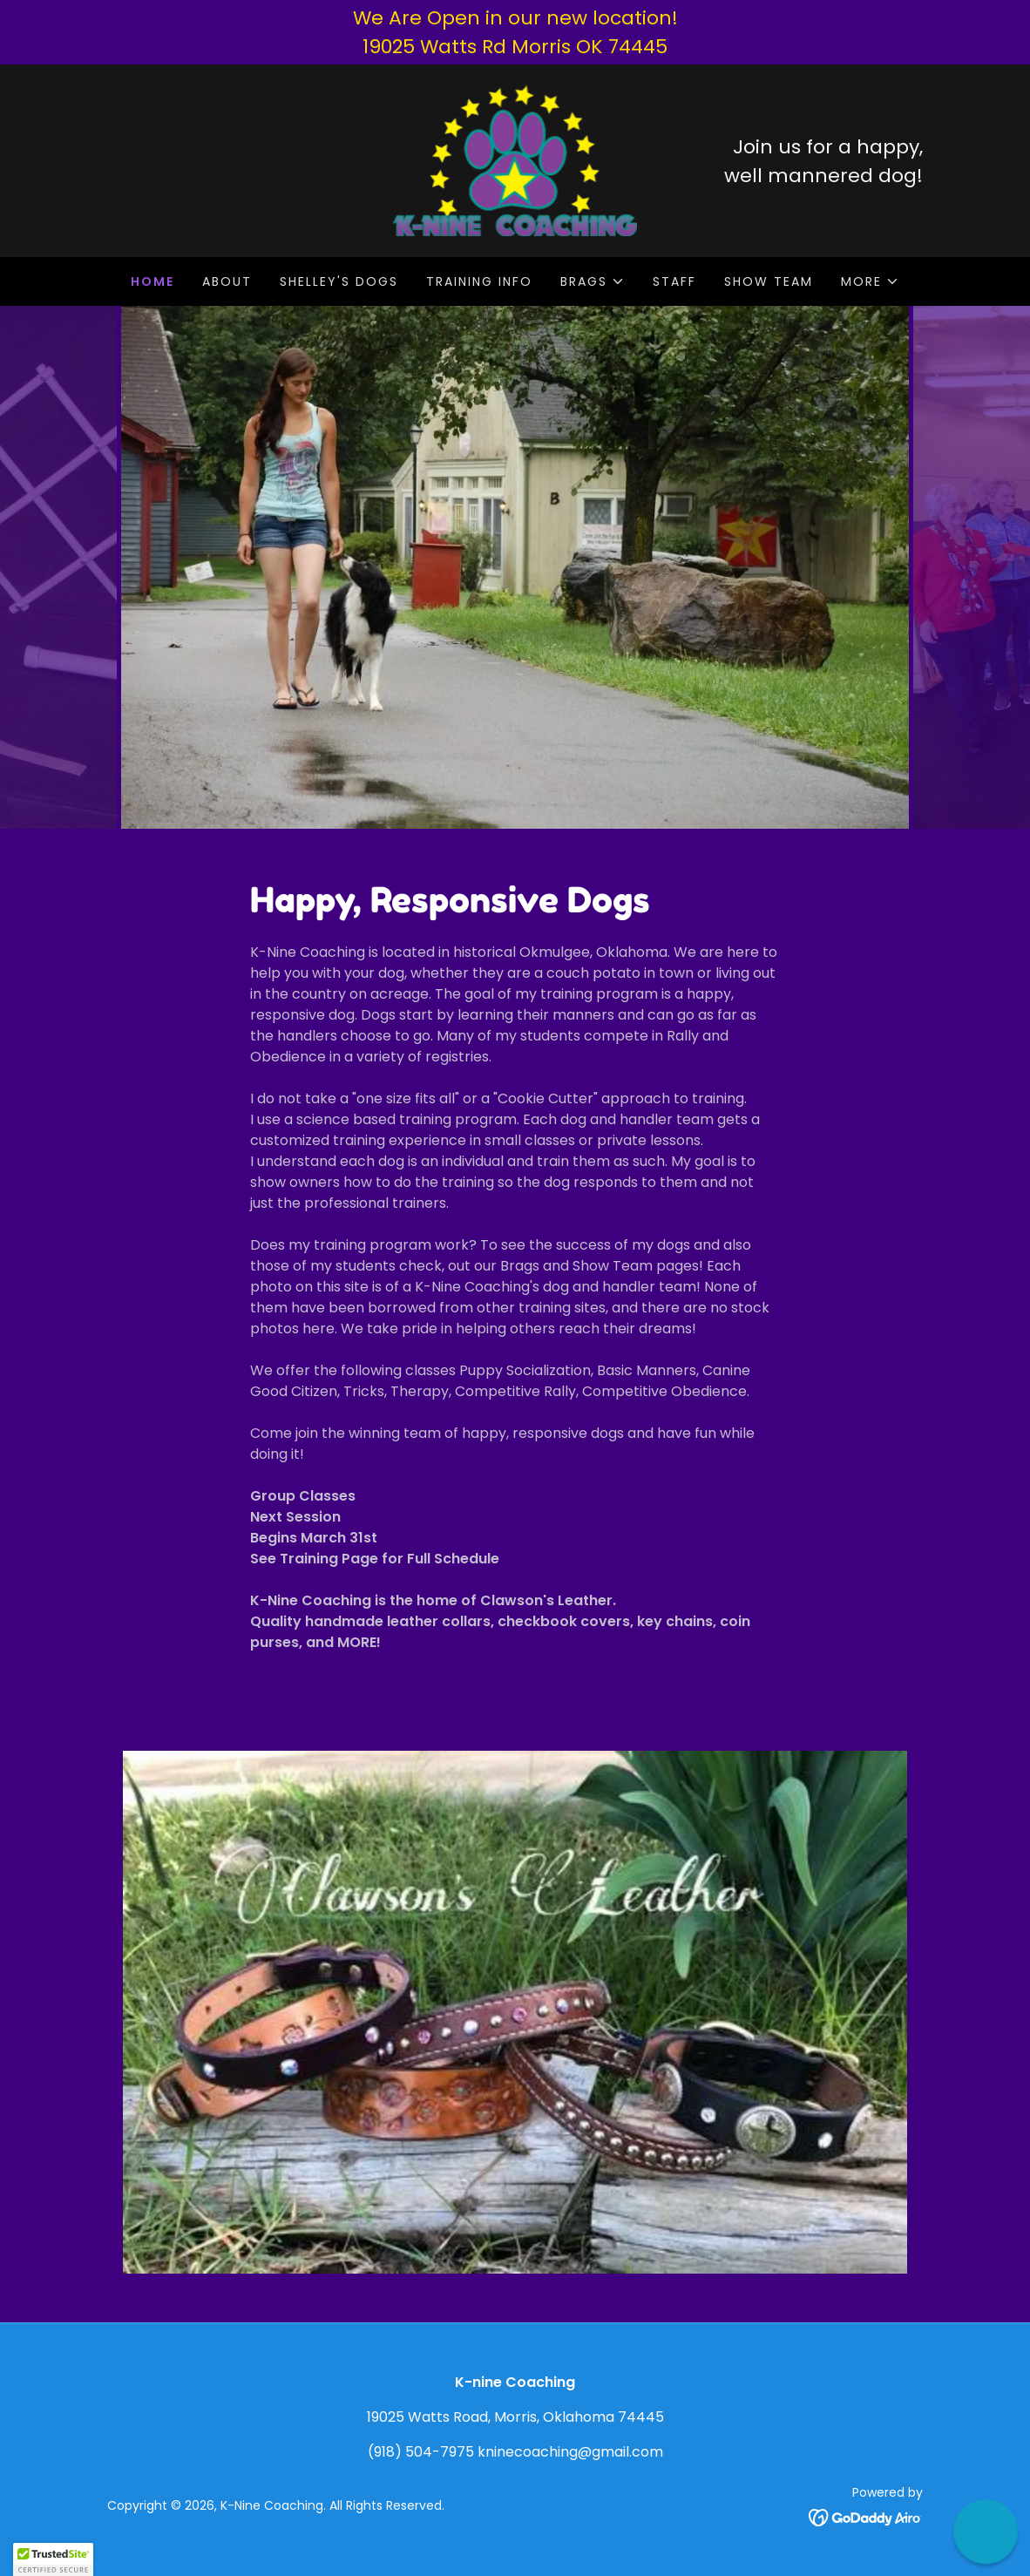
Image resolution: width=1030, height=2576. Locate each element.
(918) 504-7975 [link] (421, 2452)
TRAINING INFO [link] (479, 281)
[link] (515, 160)
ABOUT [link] (227, 281)
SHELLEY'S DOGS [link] (339, 281)
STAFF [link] (674, 281)
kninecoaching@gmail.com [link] (570, 2452)
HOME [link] (152, 281)
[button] (592, 281)
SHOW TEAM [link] (768, 281)
